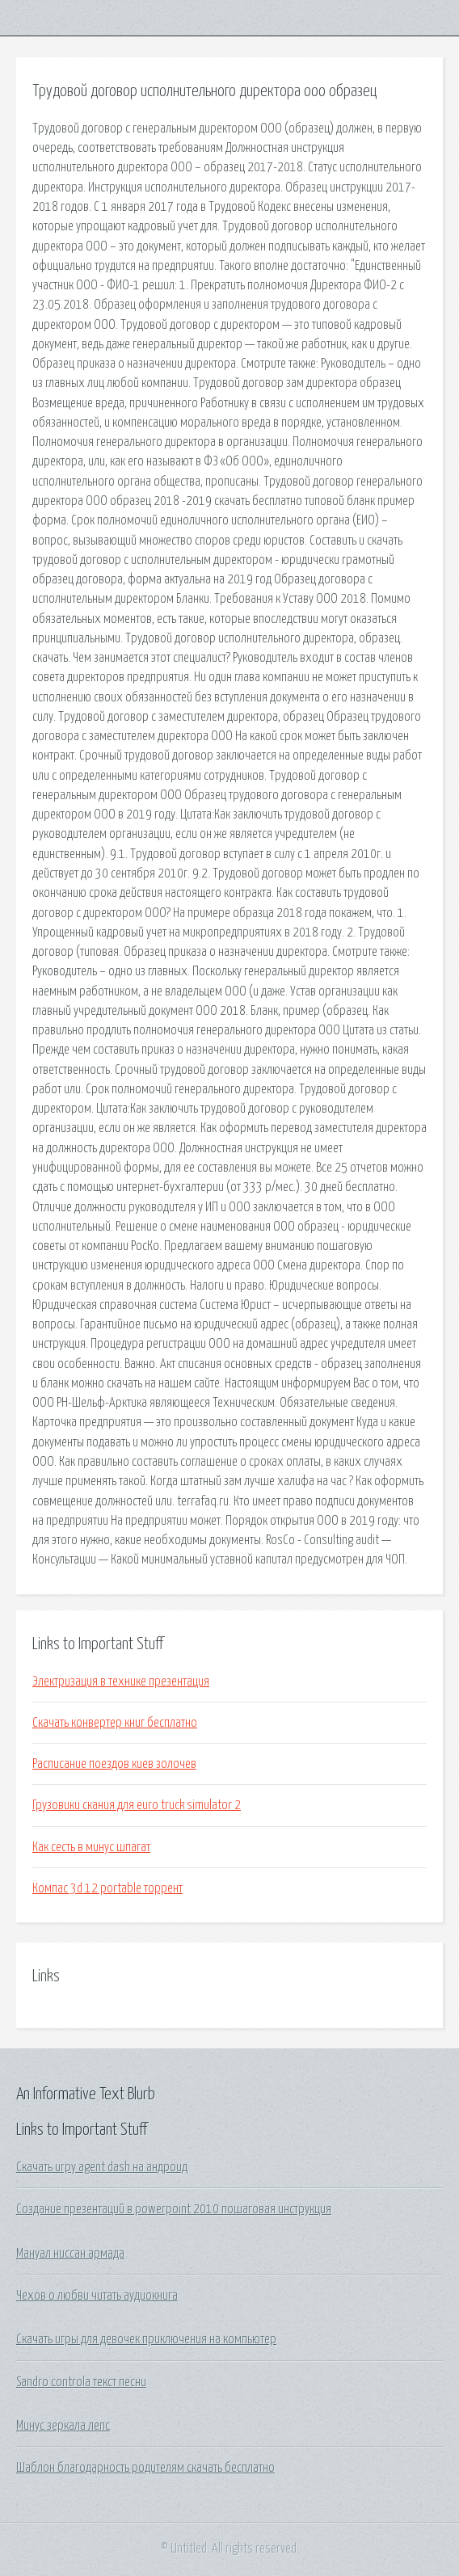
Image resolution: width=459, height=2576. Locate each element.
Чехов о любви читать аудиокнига (97, 2295)
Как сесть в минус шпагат (91, 1847)
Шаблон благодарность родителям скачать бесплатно (145, 2467)
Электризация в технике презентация (120, 1681)
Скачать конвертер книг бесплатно (114, 1722)
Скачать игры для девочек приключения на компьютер (146, 2339)
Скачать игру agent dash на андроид (101, 2167)
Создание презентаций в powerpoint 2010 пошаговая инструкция (173, 2209)
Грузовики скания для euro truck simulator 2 (136, 1805)
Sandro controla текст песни (81, 2382)
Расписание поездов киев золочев (114, 1763)
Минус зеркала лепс (63, 2425)
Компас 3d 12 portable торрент (107, 1888)
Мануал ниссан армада (70, 2253)
